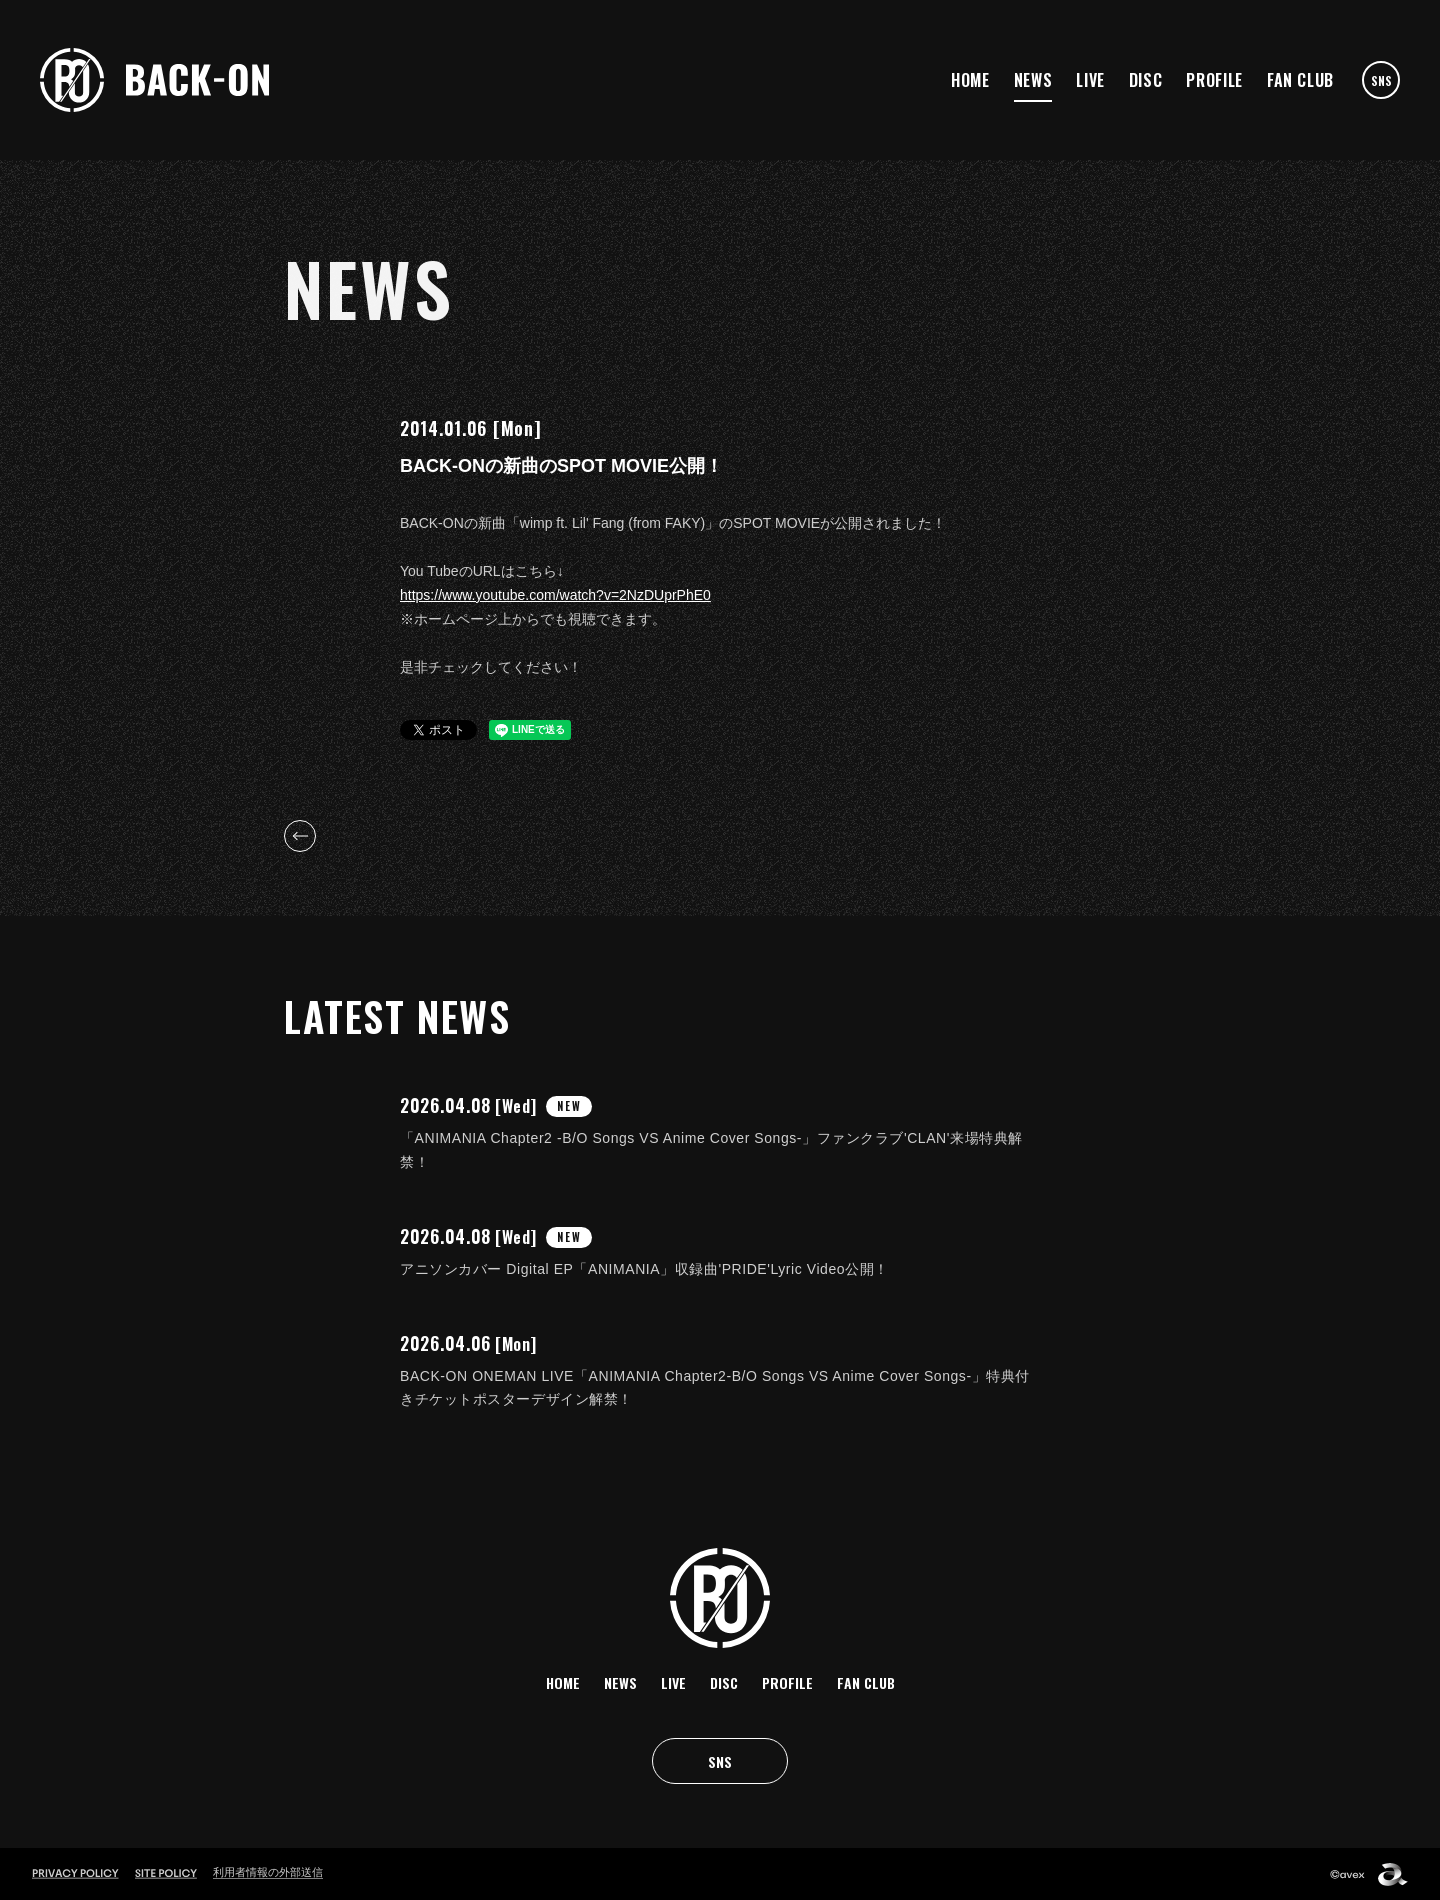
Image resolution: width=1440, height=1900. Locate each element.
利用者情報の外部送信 (268, 1872)
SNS (1381, 80)
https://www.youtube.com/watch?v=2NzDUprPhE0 (555, 595)
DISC (1146, 80)
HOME (970, 80)
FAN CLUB (1300, 80)
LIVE (1090, 80)
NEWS (1033, 80)
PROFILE (1214, 80)
